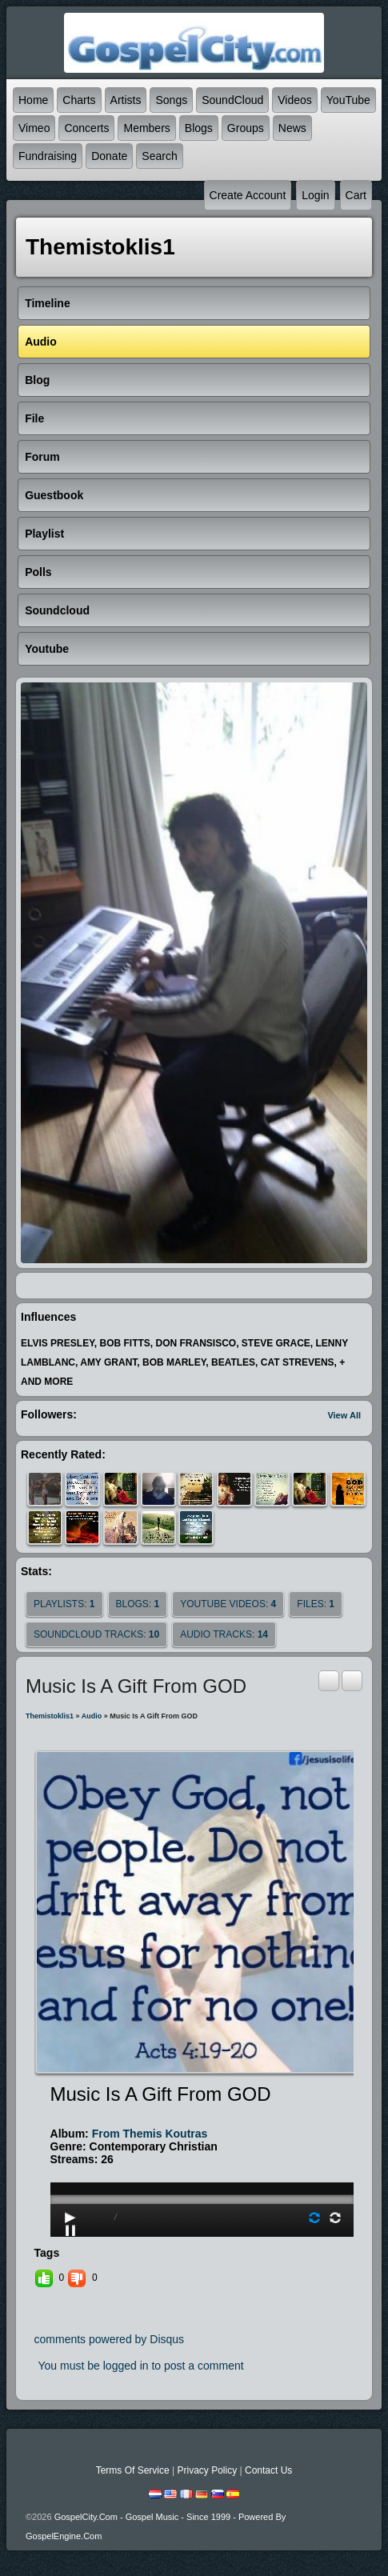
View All (344, 1415)
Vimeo (34, 128)
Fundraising (47, 156)
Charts (78, 100)
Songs (171, 100)
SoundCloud (232, 100)
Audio (92, 1716)
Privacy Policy (207, 2470)
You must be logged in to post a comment (141, 2365)
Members (146, 128)
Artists (126, 100)
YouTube (348, 100)
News (292, 128)
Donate (109, 156)
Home (33, 100)
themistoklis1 (50, 1716)
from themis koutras (150, 2133)
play (202, 2154)
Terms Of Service (133, 2470)
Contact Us (268, 2470)
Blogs (199, 128)
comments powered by (109, 2339)
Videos (295, 100)
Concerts (86, 128)
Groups (245, 128)
